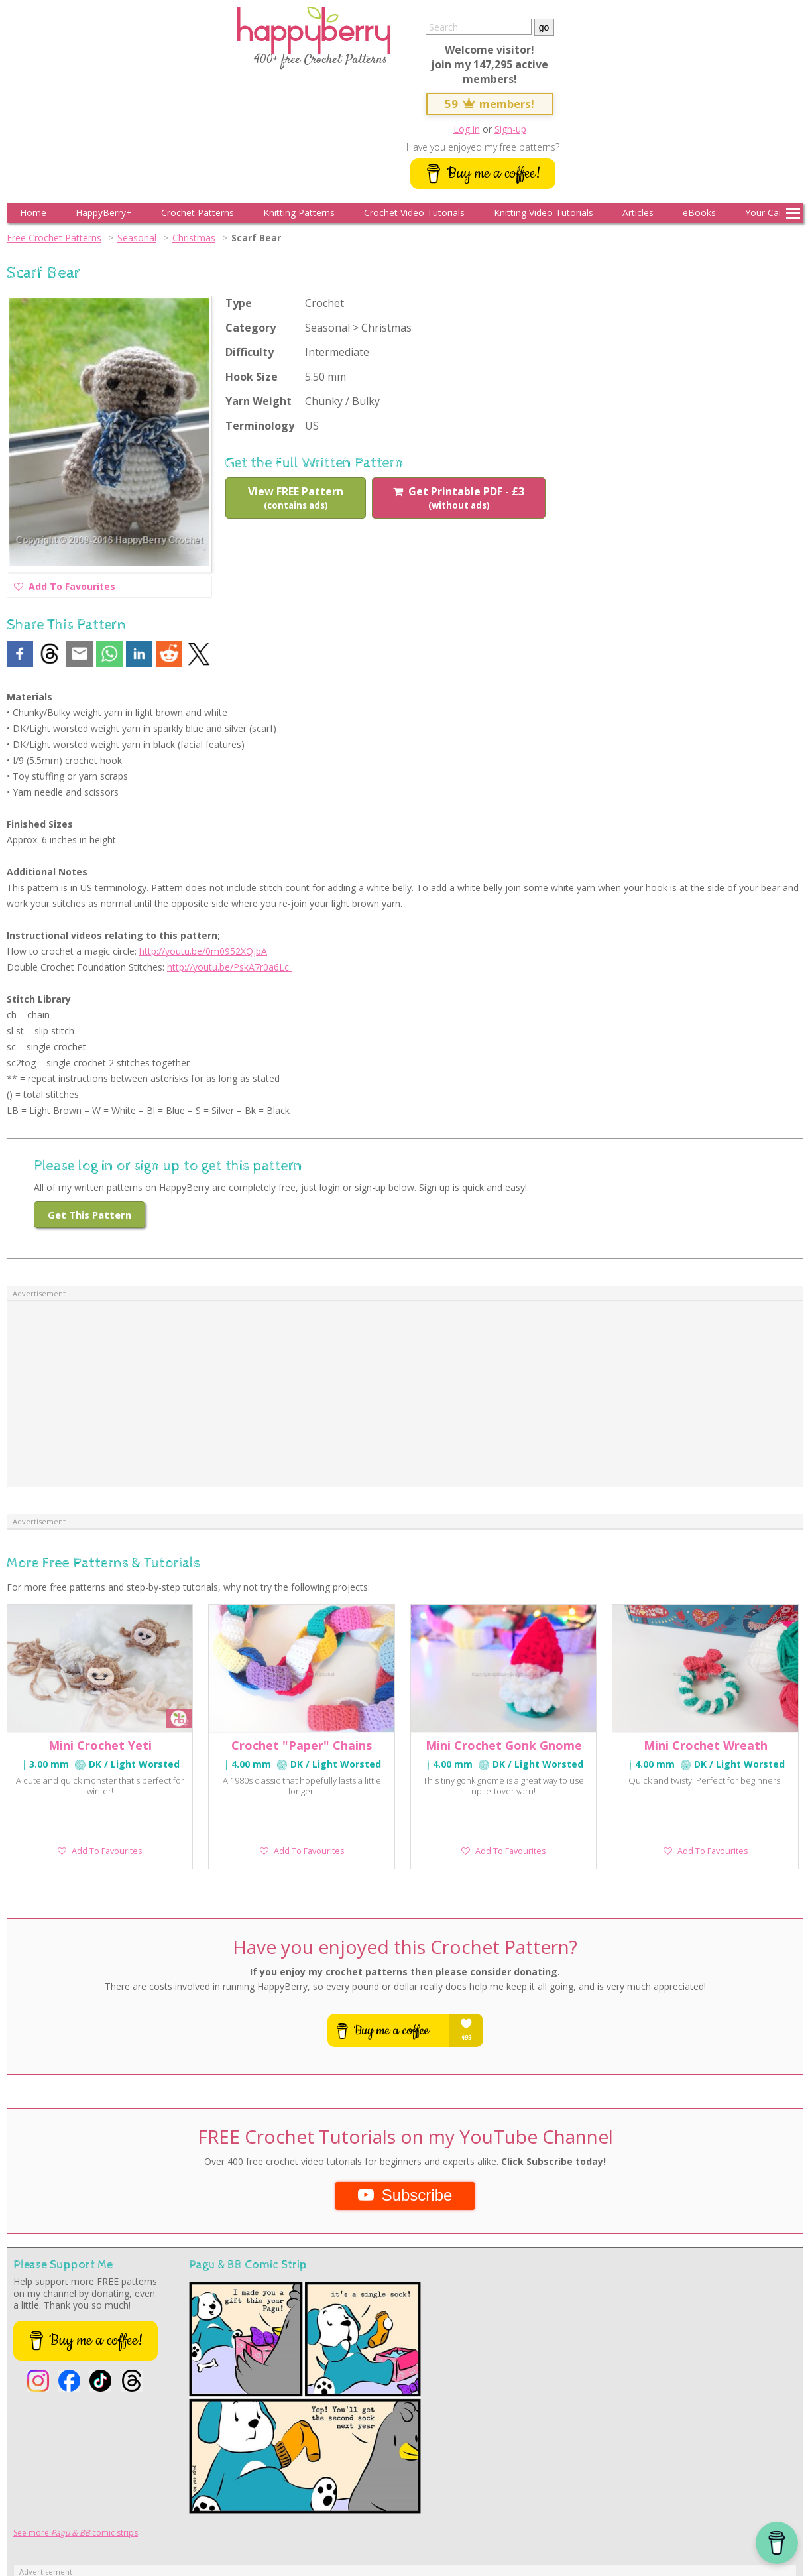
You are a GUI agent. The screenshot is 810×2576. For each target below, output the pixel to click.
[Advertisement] (405, 1394)
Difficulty (249, 352)
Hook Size (251, 376)
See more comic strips (75, 2532)
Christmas (193, 237)
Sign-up (510, 129)
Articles (638, 212)
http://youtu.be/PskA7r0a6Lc (229, 967)
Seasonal (136, 237)
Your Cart (765, 212)
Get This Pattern (89, 1214)
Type (238, 303)
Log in (466, 129)
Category (250, 327)
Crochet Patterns (197, 212)
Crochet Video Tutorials (414, 212)
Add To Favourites (64, 588)
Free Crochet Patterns (54, 237)
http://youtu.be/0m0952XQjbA (203, 951)
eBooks (699, 212)
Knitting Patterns (299, 212)
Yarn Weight (258, 401)
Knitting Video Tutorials (543, 212)
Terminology (259, 425)
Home (33, 212)
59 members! (490, 103)
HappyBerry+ (104, 212)
